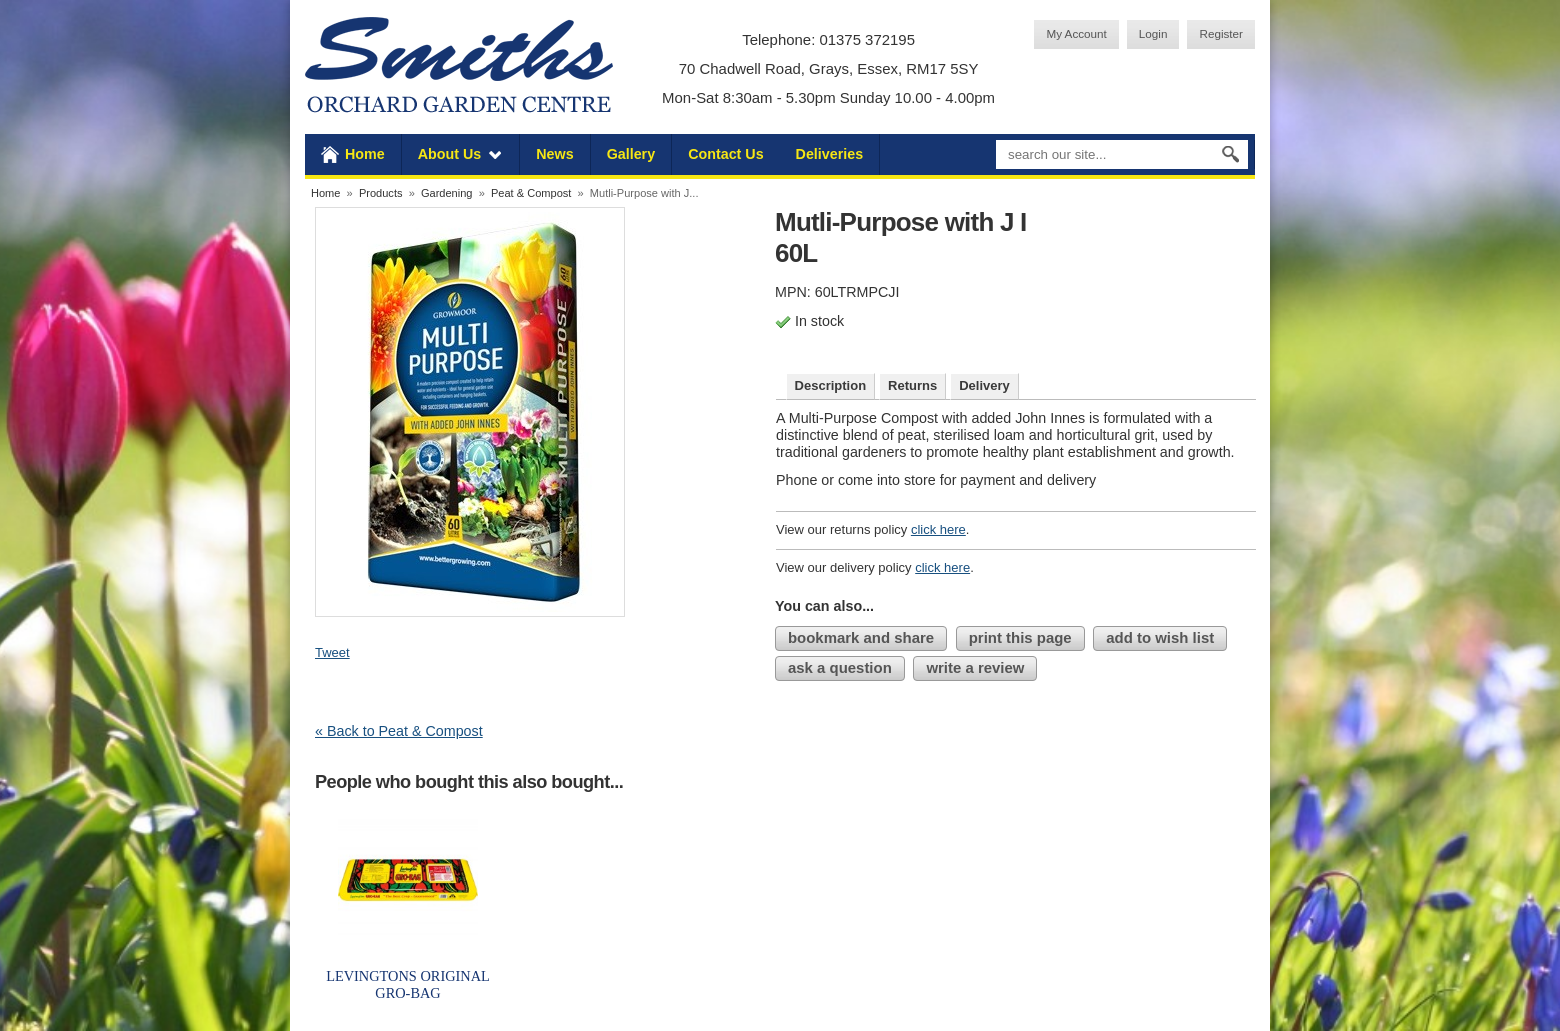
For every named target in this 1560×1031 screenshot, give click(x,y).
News (554, 154)
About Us (450, 154)
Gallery (631, 154)
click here (938, 529)
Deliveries (830, 154)
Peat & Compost (531, 193)
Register (1221, 33)
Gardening (447, 193)
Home (365, 154)
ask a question (840, 667)
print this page (1020, 637)
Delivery (984, 385)
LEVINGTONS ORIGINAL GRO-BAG (408, 984)
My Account (1076, 33)
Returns (912, 385)
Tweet (332, 652)
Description (831, 385)
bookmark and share (861, 637)
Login (1153, 33)
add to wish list (1160, 637)
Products (381, 193)
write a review (975, 667)
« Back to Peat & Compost (399, 731)
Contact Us (725, 154)
